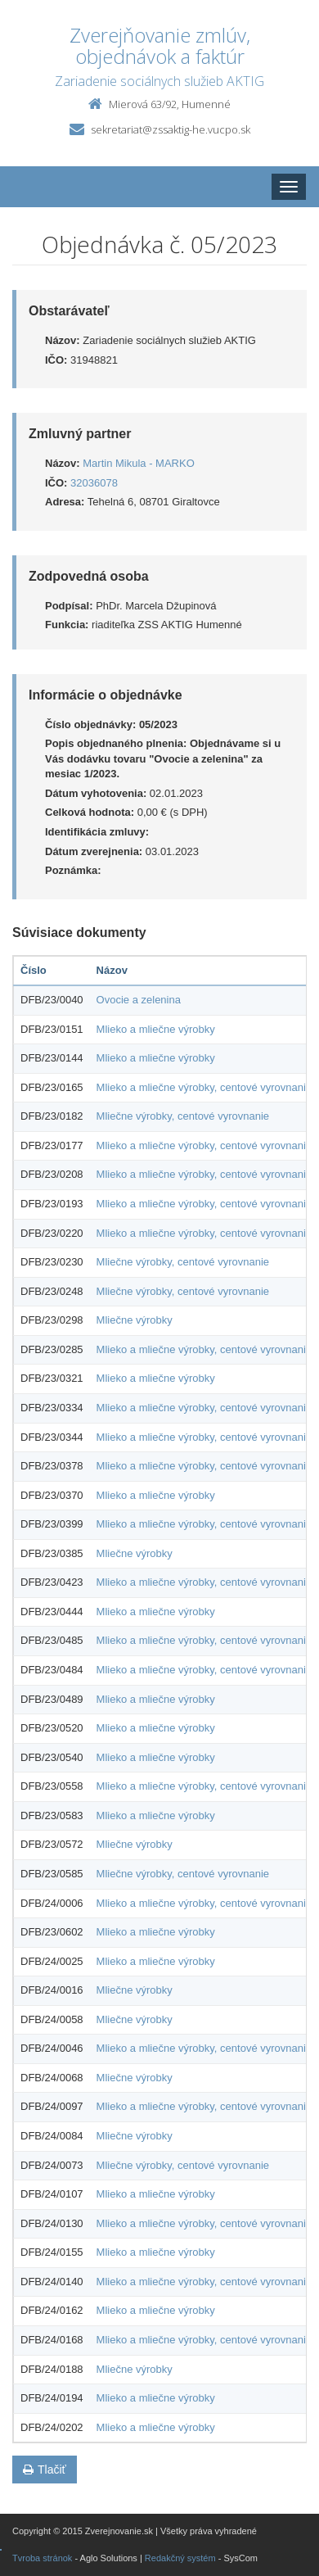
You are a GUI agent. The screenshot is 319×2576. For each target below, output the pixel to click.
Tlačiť (44, 2469)
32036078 (94, 483)
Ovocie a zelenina (139, 1000)
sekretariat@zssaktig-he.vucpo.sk (170, 129)
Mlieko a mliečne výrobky (156, 1029)
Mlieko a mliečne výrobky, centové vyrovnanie (204, 1087)
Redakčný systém (180, 2558)
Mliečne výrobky (135, 1320)
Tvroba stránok (42, 2558)
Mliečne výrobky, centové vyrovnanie (183, 1116)
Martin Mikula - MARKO (139, 463)
